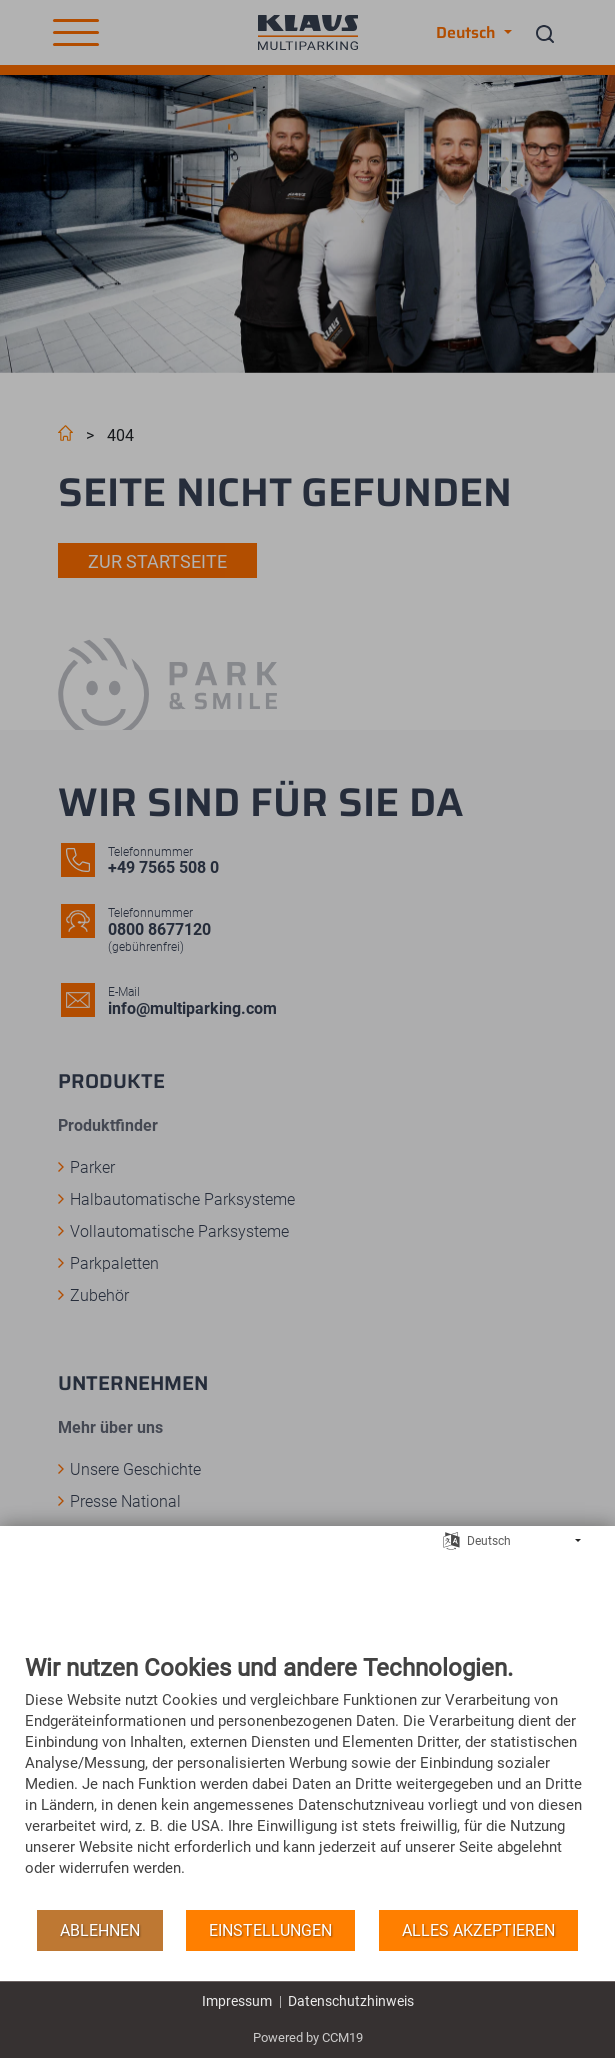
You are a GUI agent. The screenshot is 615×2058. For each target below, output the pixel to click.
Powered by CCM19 (308, 2037)
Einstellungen (270, 1930)
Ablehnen (100, 1930)
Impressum (237, 2001)
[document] (307, 1780)
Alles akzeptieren (478, 1930)
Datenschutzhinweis (351, 2001)
